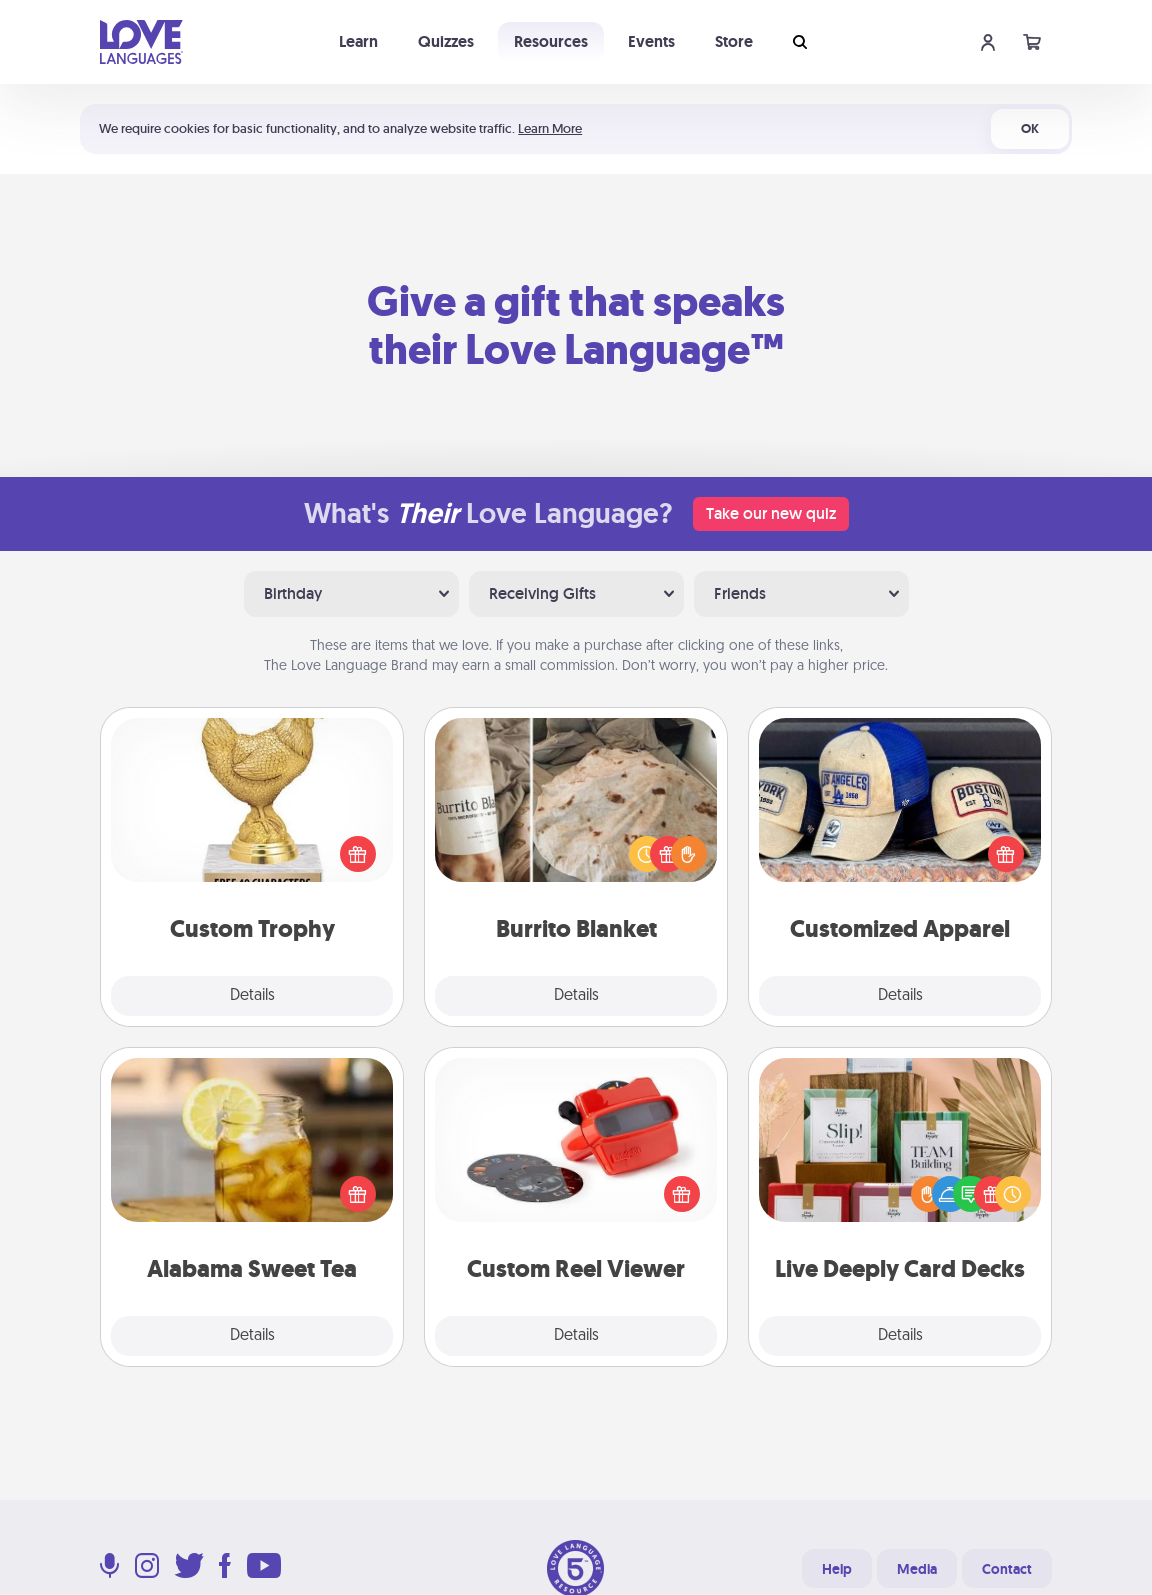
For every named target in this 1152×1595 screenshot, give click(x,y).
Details (252, 996)
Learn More (550, 128)
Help (837, 1569)
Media (917, 1569)
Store (734, 41)
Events (651, 41)
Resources (551, 41)
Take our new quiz (771, 513)
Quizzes (446, 41)
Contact (1007, 1569)
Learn (358, 41)
